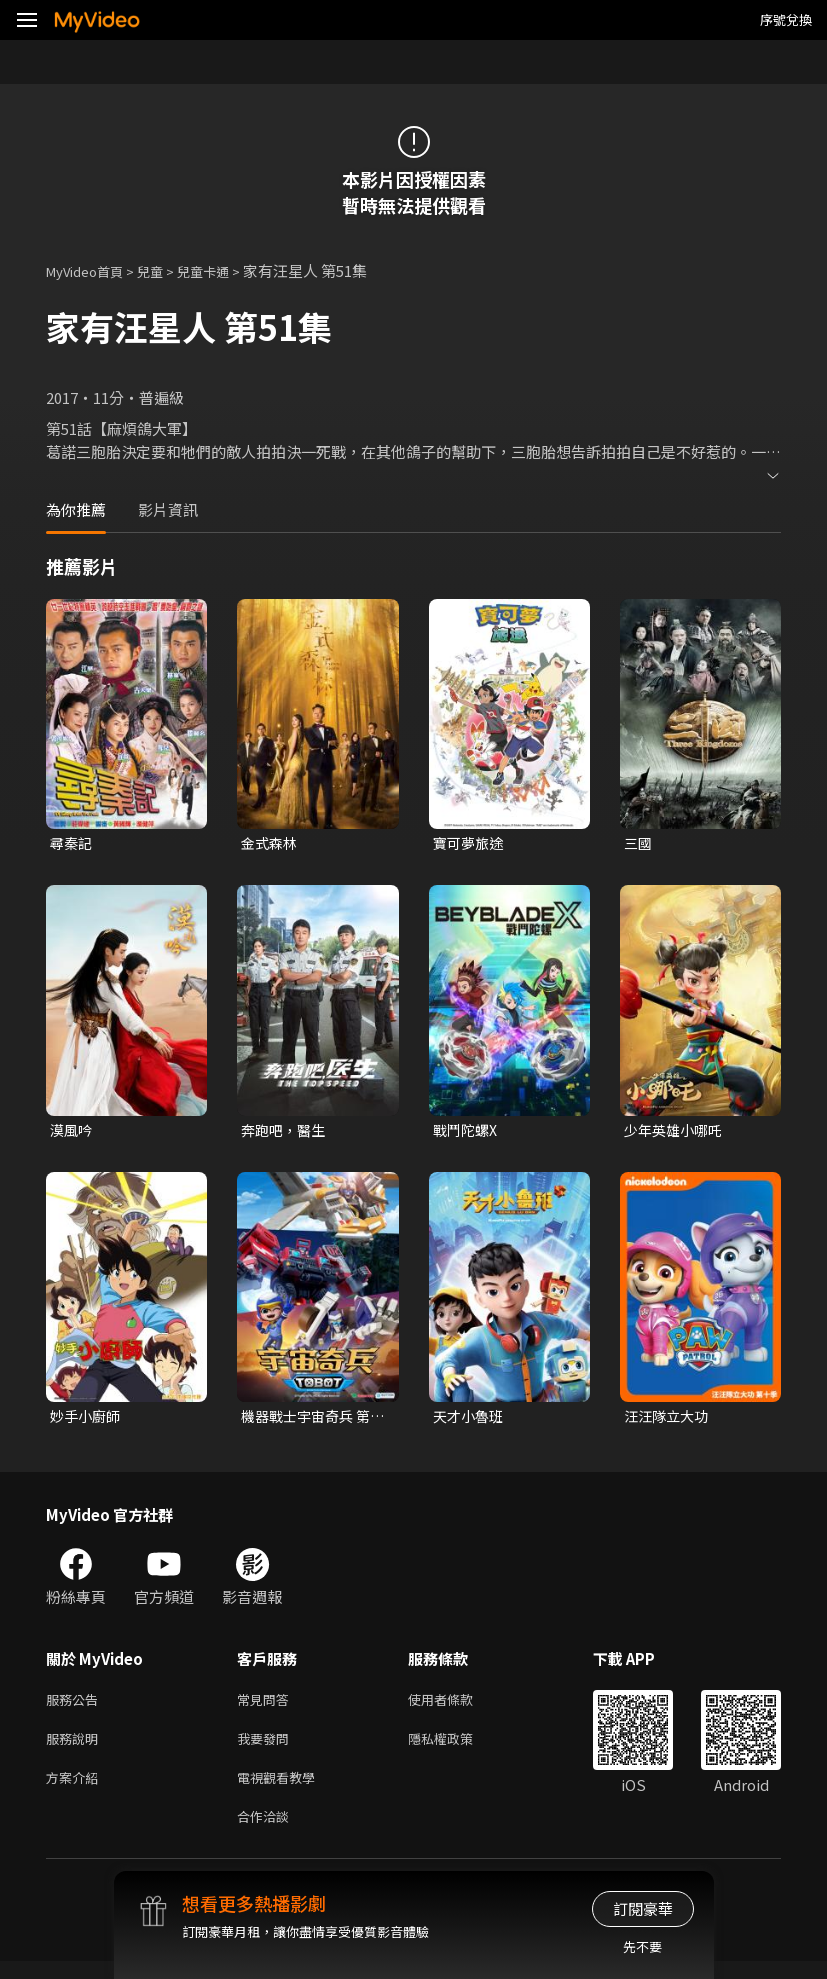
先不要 (642, 1946)
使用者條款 (457, 1706)
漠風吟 (72, 1132)
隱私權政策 (457, 1748)
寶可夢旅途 (470, 843)
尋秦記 (72, 843)
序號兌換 (786, 19)
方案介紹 (76, 1790)
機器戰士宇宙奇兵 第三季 (310, 1421)
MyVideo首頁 (91, 270)
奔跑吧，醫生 (286, 1132)
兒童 (166, 270)
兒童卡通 (225, 270)
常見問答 (267, 1706)
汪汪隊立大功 (669, 1420)
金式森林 (271, 843)
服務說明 (76, 1748)
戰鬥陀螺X (467, 1132)
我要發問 (267, 1748)
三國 (639, 843)
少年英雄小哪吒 (676, 1132)
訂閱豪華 (643, 1908)
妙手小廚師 (87, 1420)
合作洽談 (267, 1832)
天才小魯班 (470, 1420)
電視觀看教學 (282, 1790)
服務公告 (76, 1706)
